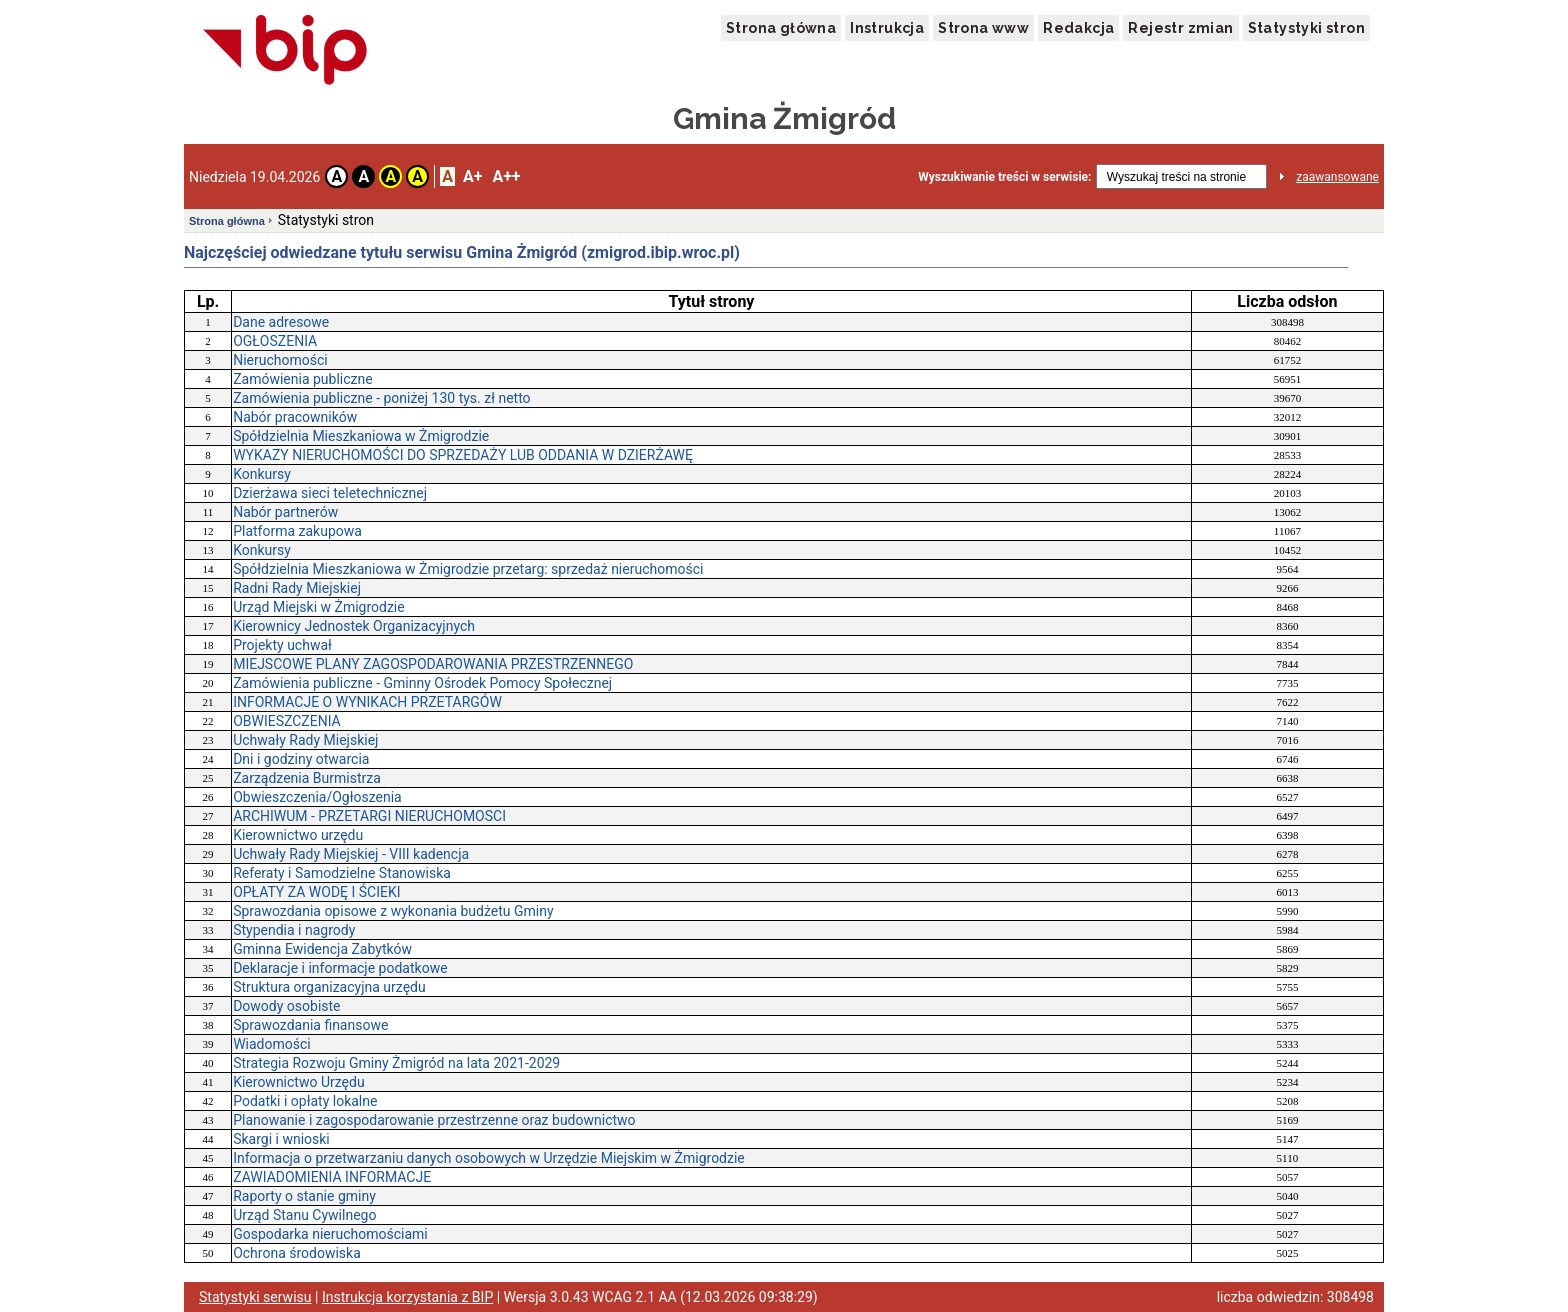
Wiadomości (272, 1044)
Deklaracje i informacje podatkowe (340, 968)
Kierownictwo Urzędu (298, 1082)
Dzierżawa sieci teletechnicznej (330, 493)
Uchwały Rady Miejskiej (305, 740)
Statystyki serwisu (255, 1297)
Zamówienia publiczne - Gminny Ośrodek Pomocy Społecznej (422, 683)
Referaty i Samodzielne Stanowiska (342, 873)
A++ (506, 176)
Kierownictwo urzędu (298, 835)
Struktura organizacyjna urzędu (329, 987)
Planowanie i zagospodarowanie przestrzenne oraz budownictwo (434, 1120)
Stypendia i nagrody (294, 930)
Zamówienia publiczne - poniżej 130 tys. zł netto (381, 398)
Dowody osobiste (286, 1006)
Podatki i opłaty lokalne (305, 1101)
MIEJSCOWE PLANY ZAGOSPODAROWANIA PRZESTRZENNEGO (433, 664)
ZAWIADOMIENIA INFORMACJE (332, 1177)
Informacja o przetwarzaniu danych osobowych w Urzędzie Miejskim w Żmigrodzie (489, 1158)
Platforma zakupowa (297, 531)
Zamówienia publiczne (303, 379)
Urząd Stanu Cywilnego (304, 1215)
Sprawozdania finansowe (310, 1025)
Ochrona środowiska (297, 1253)
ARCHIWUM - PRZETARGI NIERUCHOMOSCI (369, 816)
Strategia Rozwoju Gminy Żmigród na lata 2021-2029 (396, 1063)
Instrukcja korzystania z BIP (407, 1297)
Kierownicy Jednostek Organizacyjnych (354, 626)
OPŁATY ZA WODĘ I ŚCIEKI (316, 892)
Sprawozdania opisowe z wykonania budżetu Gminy (393, 911)
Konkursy (262, 474)
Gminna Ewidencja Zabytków (322, 949)
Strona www (983, 28)
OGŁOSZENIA (275, 341)
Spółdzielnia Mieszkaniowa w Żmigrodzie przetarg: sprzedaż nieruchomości (468, 569)
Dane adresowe (281, 322)
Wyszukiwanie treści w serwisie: (1004, 177)
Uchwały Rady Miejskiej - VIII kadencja (351, 854)
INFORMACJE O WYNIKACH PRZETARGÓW (367, 702)
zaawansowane (1337, 177)
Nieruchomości (280, 360)
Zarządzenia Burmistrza (307, 778)
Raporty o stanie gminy (304, 1196)
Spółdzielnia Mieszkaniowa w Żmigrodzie (361, 436)
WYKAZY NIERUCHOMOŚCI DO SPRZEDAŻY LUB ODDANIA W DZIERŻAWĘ (463, 455)
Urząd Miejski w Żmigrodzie (319, 607)
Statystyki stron (1306, 28)
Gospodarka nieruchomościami (330, 1234)
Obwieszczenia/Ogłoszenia (317, 797)
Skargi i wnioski (281, 1139)
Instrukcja (887, 28)
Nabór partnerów (285, 512)
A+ (472, 176)
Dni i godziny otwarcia (301, 759)
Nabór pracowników (295, 417)
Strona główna (781, 28)
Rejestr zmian (1180, 28)
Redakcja (1078, 28)
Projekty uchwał (282, 645)
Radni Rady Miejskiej (297, 588)
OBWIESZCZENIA (287, 721)
